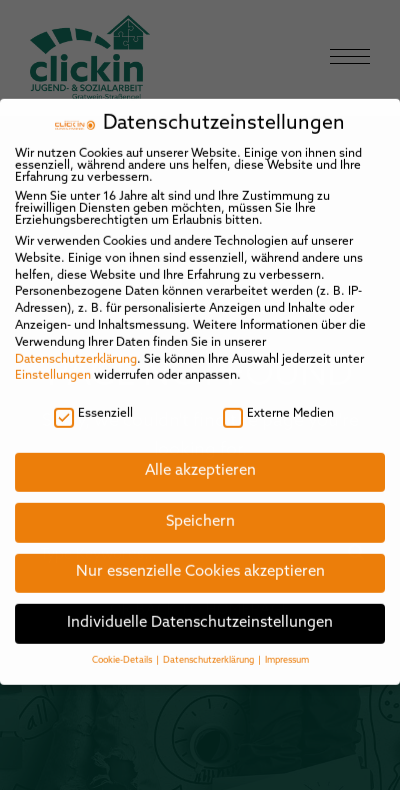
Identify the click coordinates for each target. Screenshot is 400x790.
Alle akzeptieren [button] (200, 460)
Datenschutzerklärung (76, 348)
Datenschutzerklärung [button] (209, 649)
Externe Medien (278, 402)
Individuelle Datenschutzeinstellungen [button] (200, 611)
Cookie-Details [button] (123, 649)
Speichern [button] (200, 510)
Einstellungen (53, 365)
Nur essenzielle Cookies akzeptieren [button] (200, 561)
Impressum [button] (287, 649)
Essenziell (93, 402)
